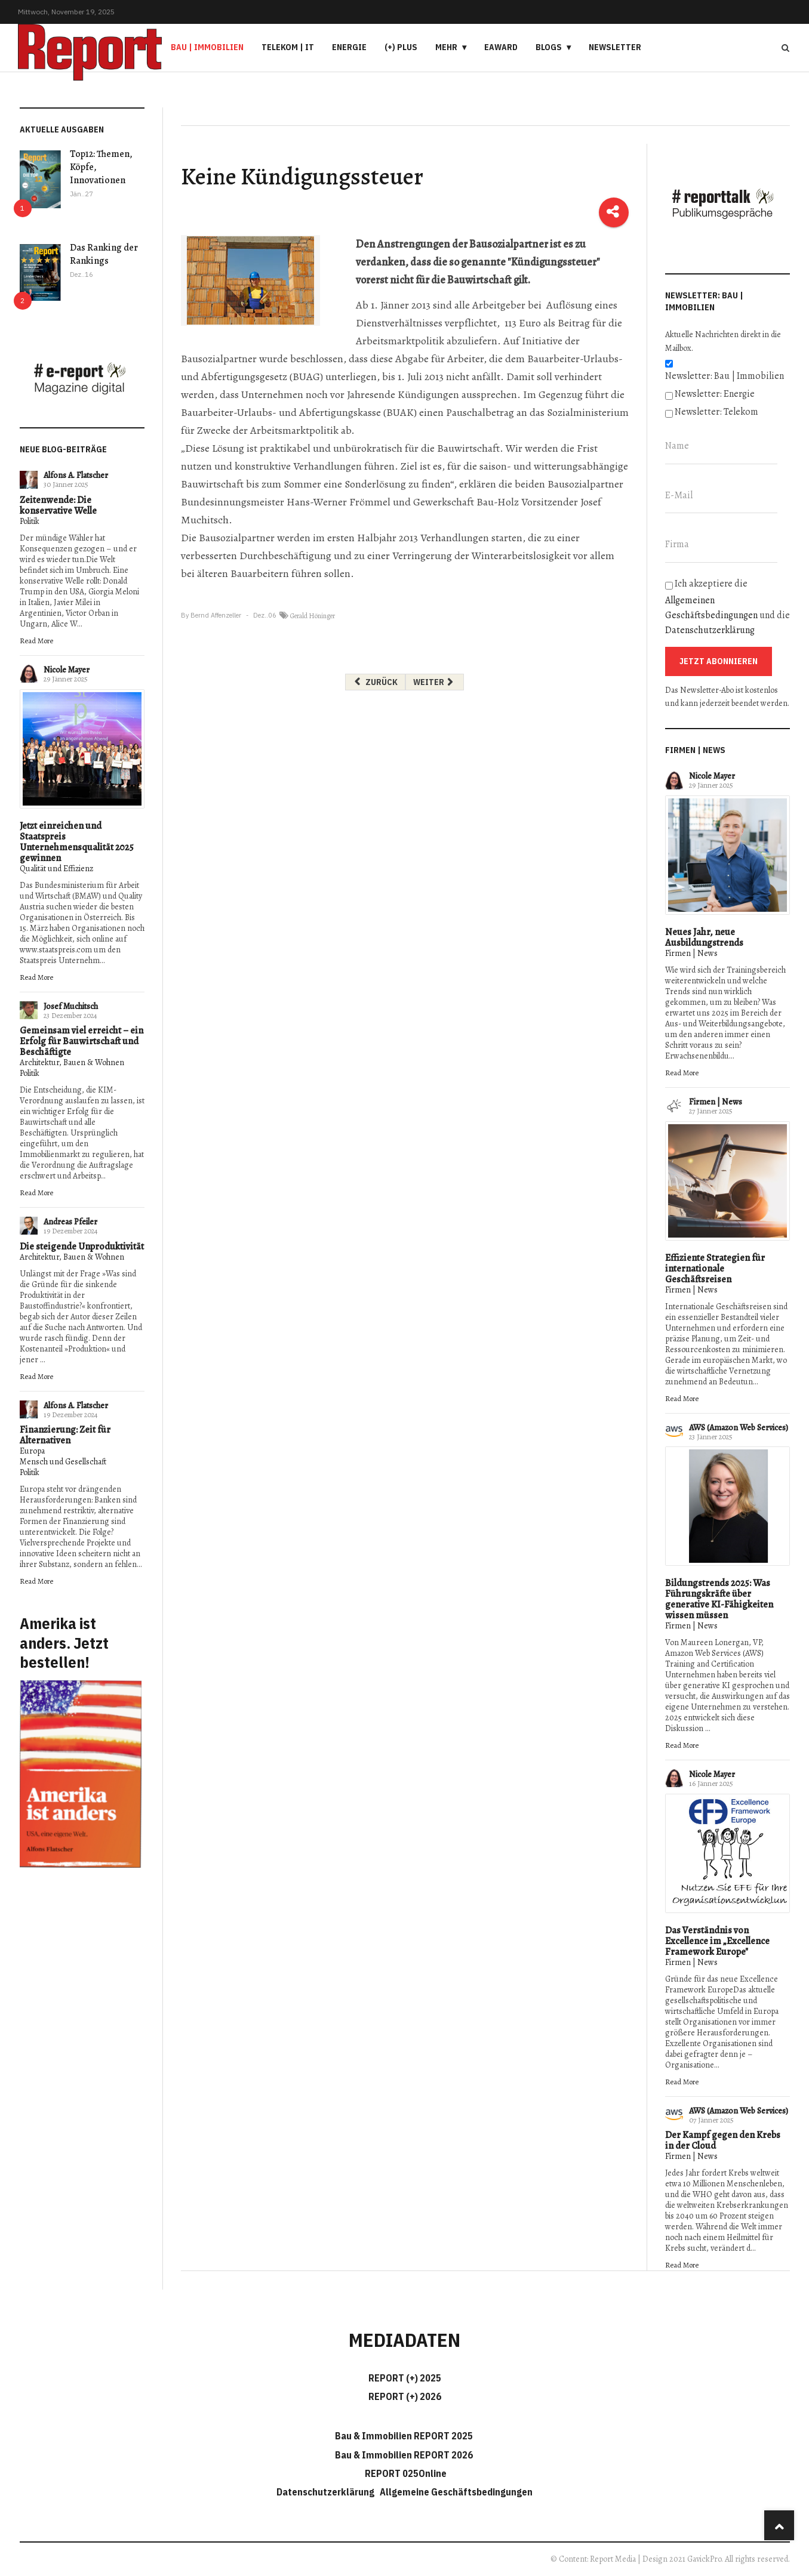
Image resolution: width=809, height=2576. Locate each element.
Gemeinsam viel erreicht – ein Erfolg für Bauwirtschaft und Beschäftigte (81, 1041)
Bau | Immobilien (207, 47)
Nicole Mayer (67, 669)
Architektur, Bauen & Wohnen (72, 1062)
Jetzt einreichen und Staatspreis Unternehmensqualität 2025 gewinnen (77, 842)
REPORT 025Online (405, 2473)
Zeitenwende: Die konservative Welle (58, 505)
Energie (349, 47)
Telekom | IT (288, 47)
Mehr (446, 47)
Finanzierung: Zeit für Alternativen (65, 1435)
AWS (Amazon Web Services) (738, 1427)
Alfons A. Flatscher (76, 475)
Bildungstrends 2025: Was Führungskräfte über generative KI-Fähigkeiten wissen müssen (719, 1599)
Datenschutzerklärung (710, 630)
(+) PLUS (400, 47)
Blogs (549, 47)
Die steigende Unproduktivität (82, 1246)
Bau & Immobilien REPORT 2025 (404, 2436)
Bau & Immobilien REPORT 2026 (404, 2455)
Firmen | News (691, 953)
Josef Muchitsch (71, 1006)
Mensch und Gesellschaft (63, 1461)
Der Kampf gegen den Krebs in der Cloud (722, 2140)
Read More (36, 640)
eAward (501, 47)
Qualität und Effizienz (56, 868)
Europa (32, 1451)
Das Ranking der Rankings (104, 254)
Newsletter (615, 47)
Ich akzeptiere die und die (727, 607)
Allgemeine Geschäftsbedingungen (456, 2492)
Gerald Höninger (312, 616)
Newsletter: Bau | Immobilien (724, 375)
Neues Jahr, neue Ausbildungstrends (704, 937)
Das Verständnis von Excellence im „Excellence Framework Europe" (717, 1941)
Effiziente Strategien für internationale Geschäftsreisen (715, 1268)
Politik (29, 521)
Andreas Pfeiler (70, 1221)
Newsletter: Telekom (716, 411)
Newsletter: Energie (715, 393)
